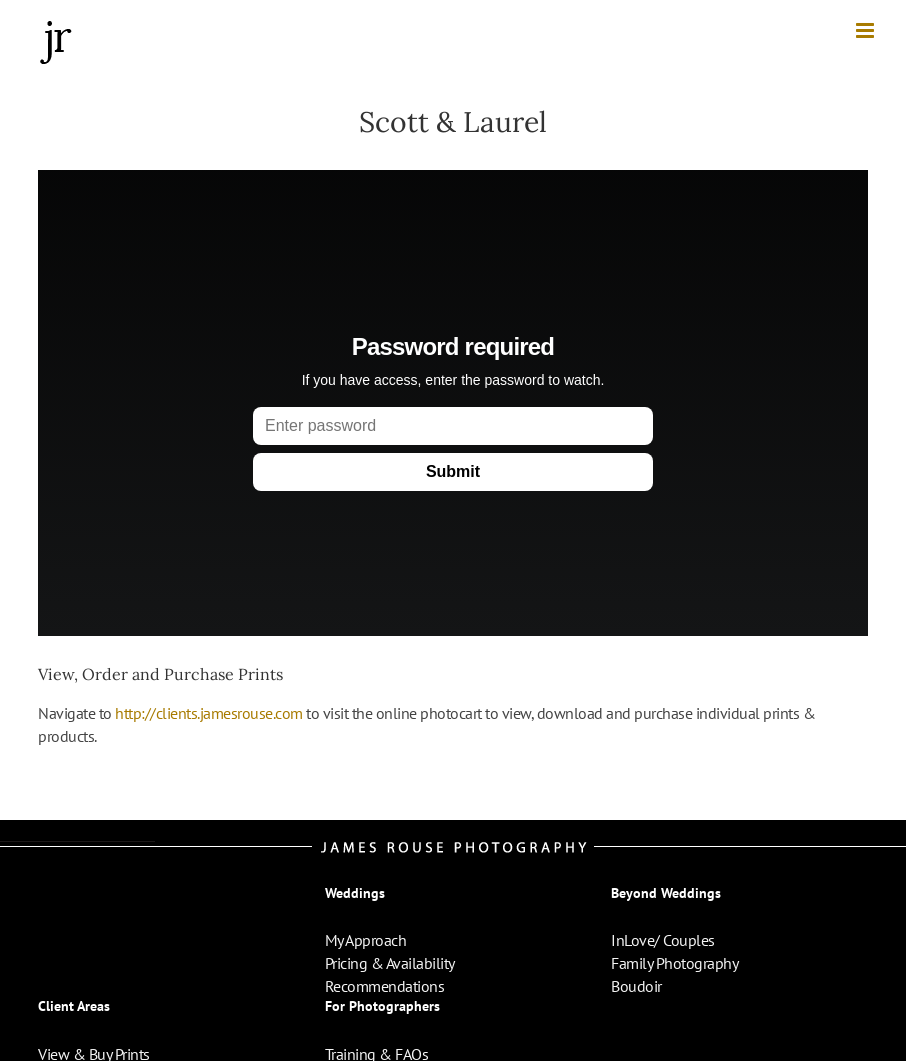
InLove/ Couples (663, 940)
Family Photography (674, 963)
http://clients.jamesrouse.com (209, 713)
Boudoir (636, 986)
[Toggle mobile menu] (866, 30)
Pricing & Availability (390, 963)
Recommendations (385, 986)
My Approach (366, 940)
